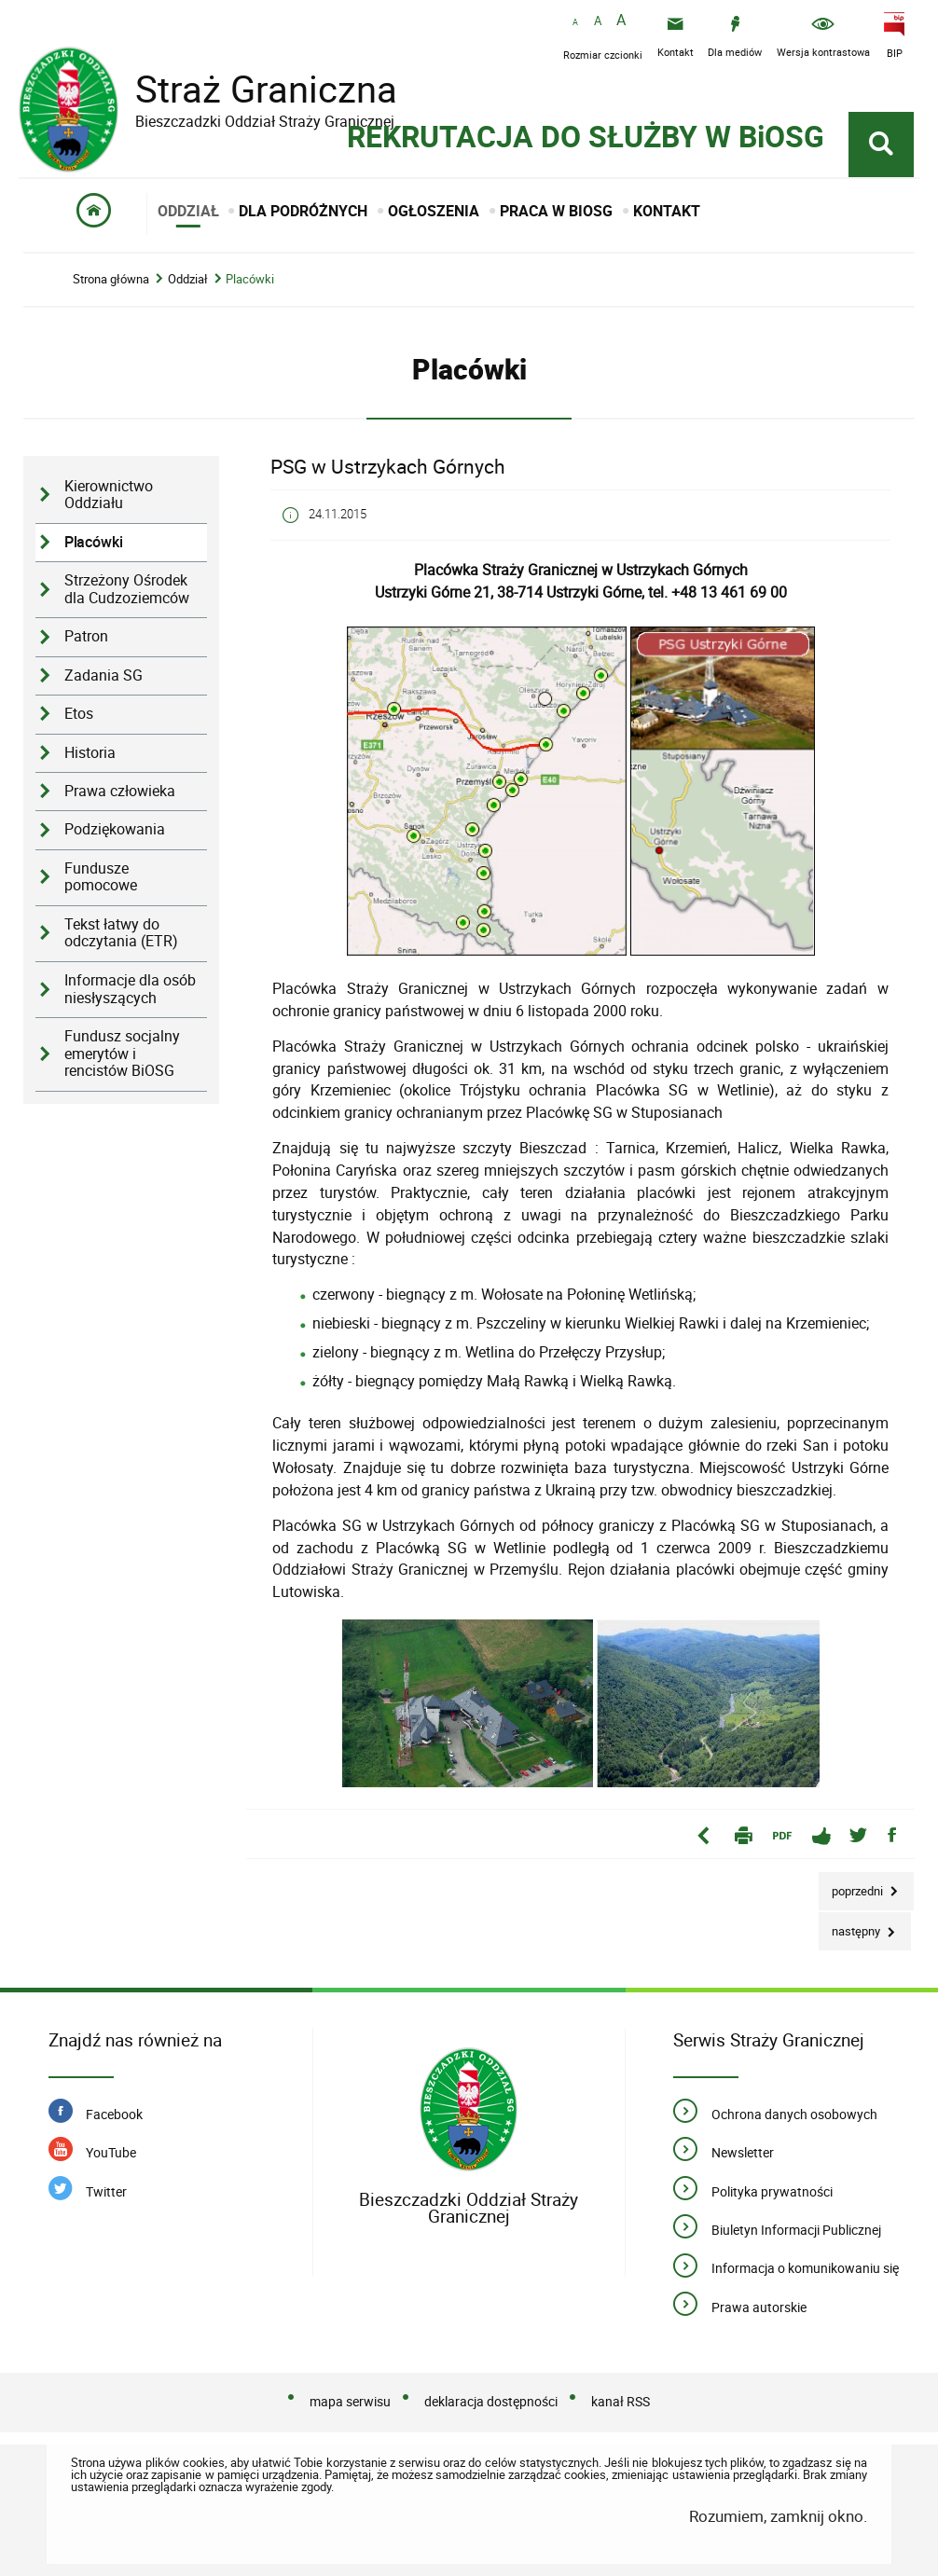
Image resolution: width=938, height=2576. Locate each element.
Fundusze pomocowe (100, 877)
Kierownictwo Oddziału (108, 495)
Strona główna (111, 279)
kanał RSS (620, 2401)
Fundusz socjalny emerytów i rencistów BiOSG (122, 1053)
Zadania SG (103, 675)
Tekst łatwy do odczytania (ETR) (121, 933)
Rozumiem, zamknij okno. (778, 2516)
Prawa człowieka (119, 791)
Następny (851, 1925)
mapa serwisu (350, 2401)
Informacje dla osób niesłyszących (130, 989)
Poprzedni (852, 1885)
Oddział (188, 279)
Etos (78, 713)
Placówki (250, 279)
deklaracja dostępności (491, 2401)
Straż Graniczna (252, 89)
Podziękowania (114, 829)
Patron (86, 636)
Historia (90, 753)
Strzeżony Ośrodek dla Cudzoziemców (126, 589)
